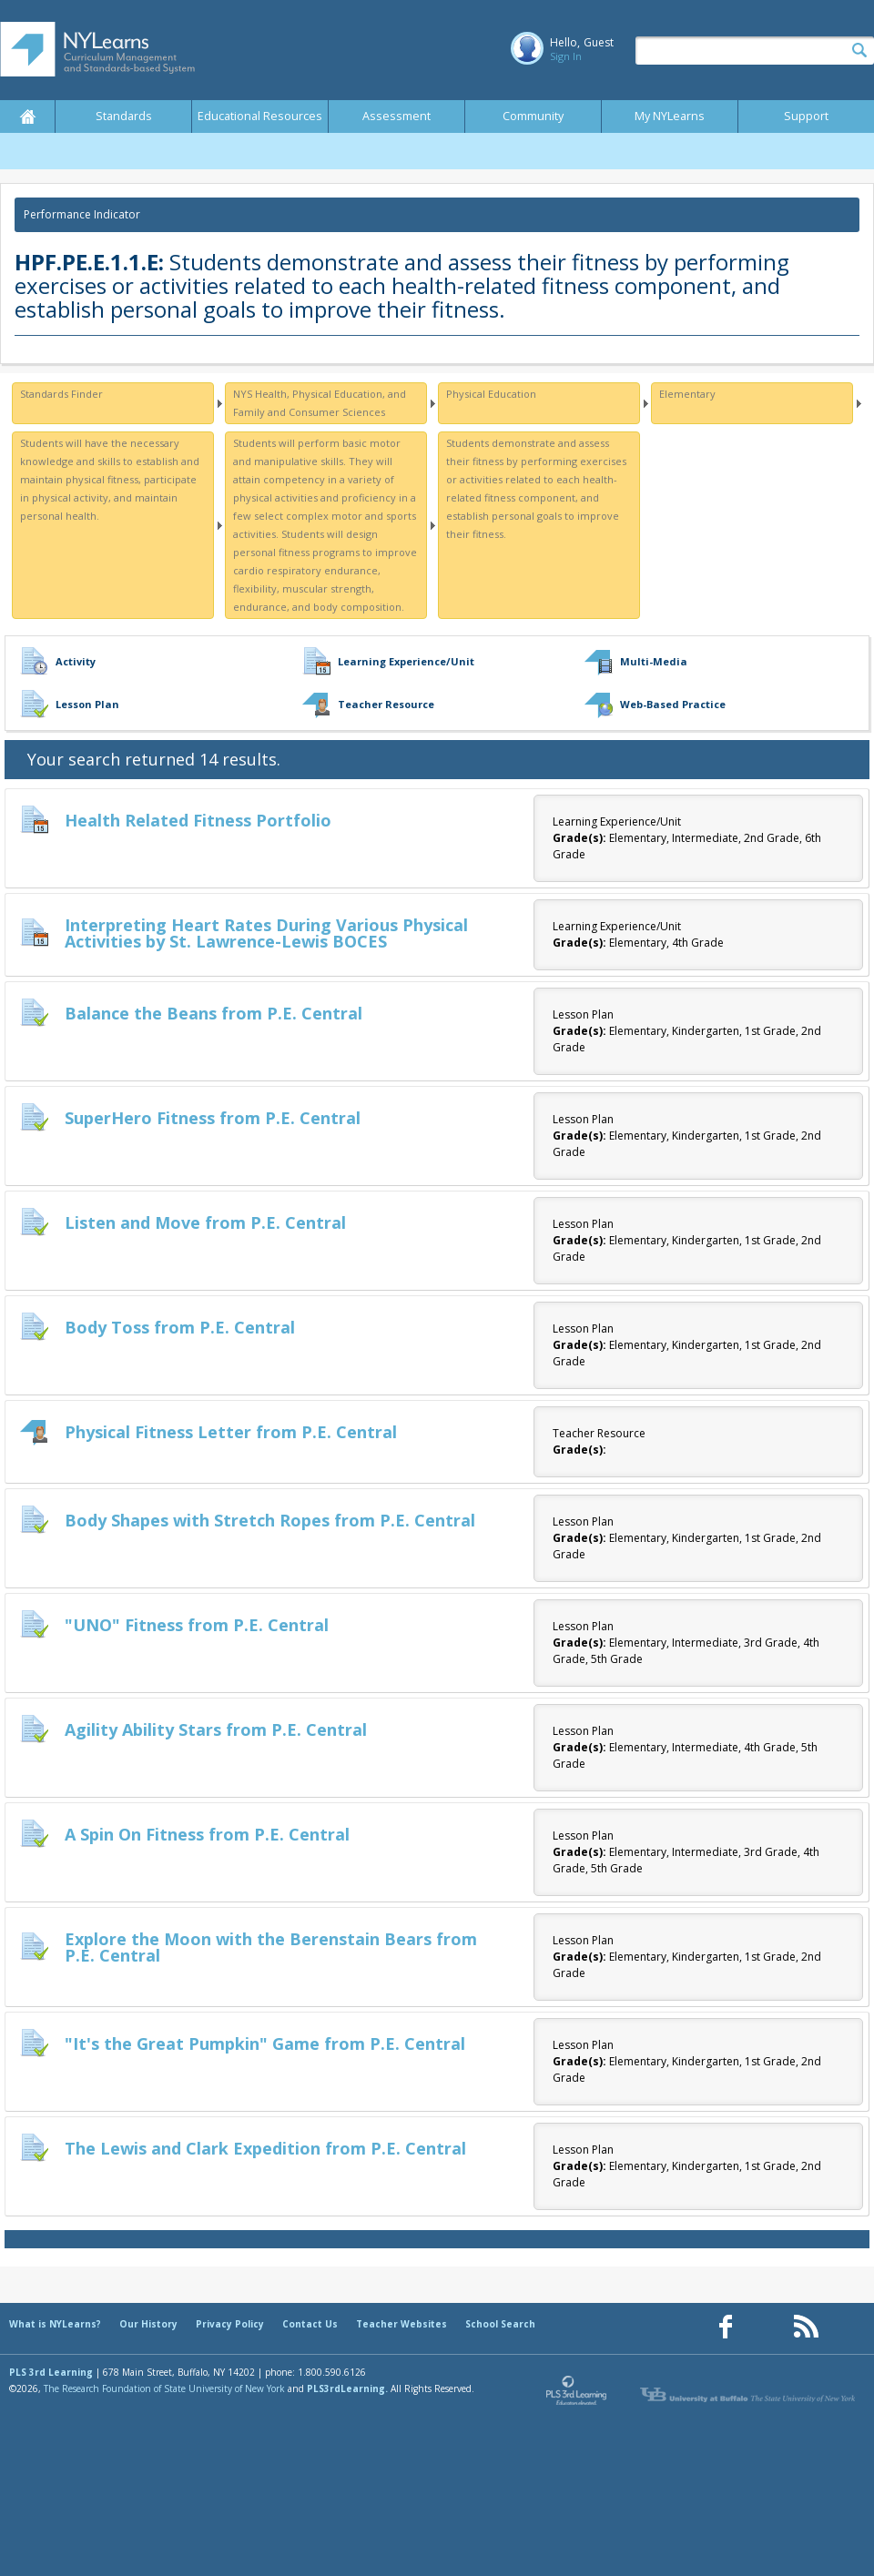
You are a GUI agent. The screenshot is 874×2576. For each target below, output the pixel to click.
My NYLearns (670, 116)
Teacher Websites (401, 2323)
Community (533, 116)
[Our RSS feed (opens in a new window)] (806, 2327)
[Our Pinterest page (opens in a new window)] (766, 2327)
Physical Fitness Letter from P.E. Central (231, 1432)
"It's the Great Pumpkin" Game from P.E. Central (265, 2043)
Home (27, 116)
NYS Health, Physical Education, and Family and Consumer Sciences (319, 403)
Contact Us (310, 2323)
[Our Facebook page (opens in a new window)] (726, 2327)
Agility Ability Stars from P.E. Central (216, 1729)
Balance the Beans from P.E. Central (213, 1013)
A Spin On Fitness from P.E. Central (207, 1834)
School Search (500, 2323)
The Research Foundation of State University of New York (164, 2388)
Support (806, 116)
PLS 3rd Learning (51, 2372)
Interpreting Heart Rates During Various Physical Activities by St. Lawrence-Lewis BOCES (266, 933)
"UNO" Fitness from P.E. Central (197, 1625)
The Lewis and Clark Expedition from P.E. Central (265, 2148)
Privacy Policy (230, 2323)
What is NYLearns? (55, 2323)
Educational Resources (260, 116)
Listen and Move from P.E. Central (205, 1222)
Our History (148, 2323)
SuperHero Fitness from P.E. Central (213, 1118)
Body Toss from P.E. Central (180, 1327)
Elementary (687, 394)
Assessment (396, 116)
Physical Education (491, 394)
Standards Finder (61, 394)
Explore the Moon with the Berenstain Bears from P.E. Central (271, 1947)
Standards (124, 116)
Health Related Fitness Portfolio (198, 820)
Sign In (566, 56)
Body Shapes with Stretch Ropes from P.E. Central (270, 1520)
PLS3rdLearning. (347, 2388)
